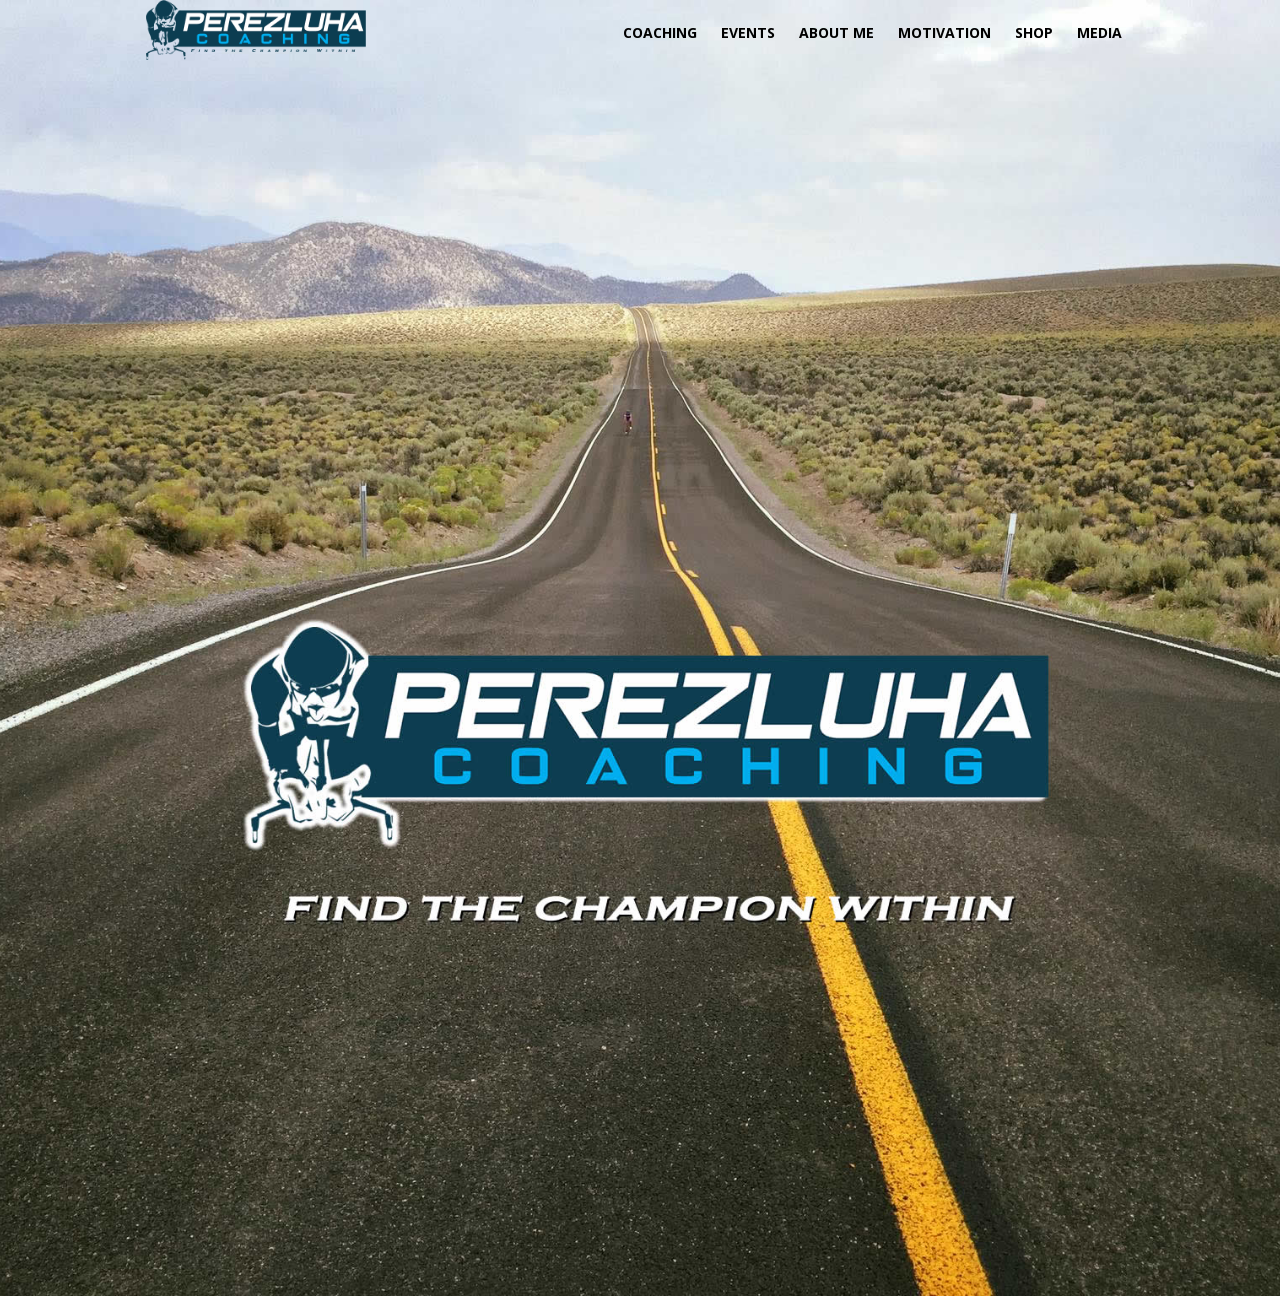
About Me (836, 32)
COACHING (660, 32)
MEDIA (1099, 32)
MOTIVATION (944, 32)
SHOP (1034, 32)
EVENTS (748, 32)
